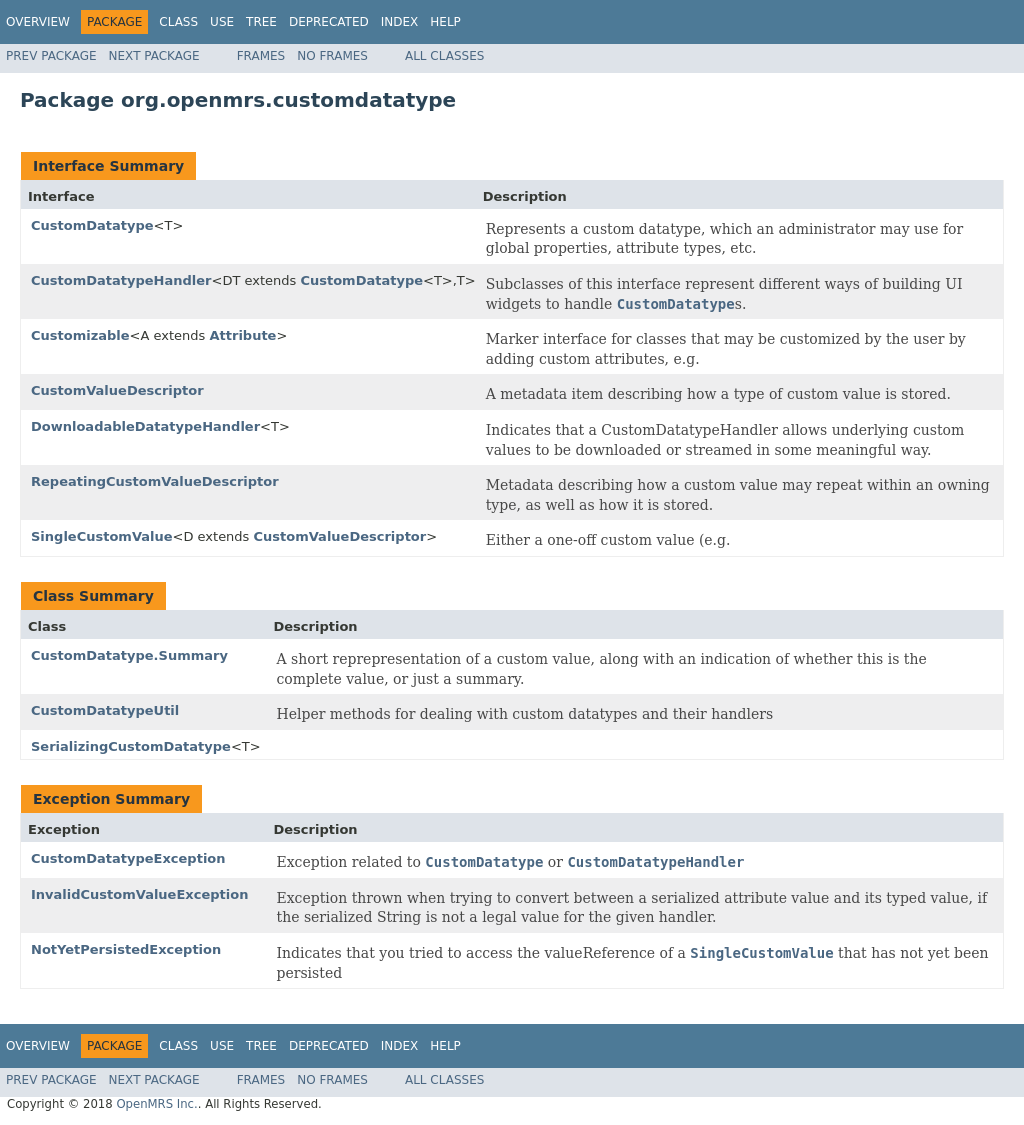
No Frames (332, 56)
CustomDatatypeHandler (121, 280)
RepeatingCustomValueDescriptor (155, 481)
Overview (38, 22)
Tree (261, 22)
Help (445, 22)
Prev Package (51, 56)
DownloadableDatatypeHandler (145, 426)
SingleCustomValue (102, 536)
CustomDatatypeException (128, 858)
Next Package (154, 56)
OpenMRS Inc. (156, 1104)
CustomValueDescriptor (117, 390)
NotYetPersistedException (126, 949)
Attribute (242, 335)
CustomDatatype (92, 225)
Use (222, 22)
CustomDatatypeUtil (105, 710)
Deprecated (329, 22)
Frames (261, 56)
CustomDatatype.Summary (129, 655)
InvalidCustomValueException (139, 894)
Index (400, 22)
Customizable (80, 335)
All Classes (444, 56)
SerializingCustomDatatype (131, 746)
